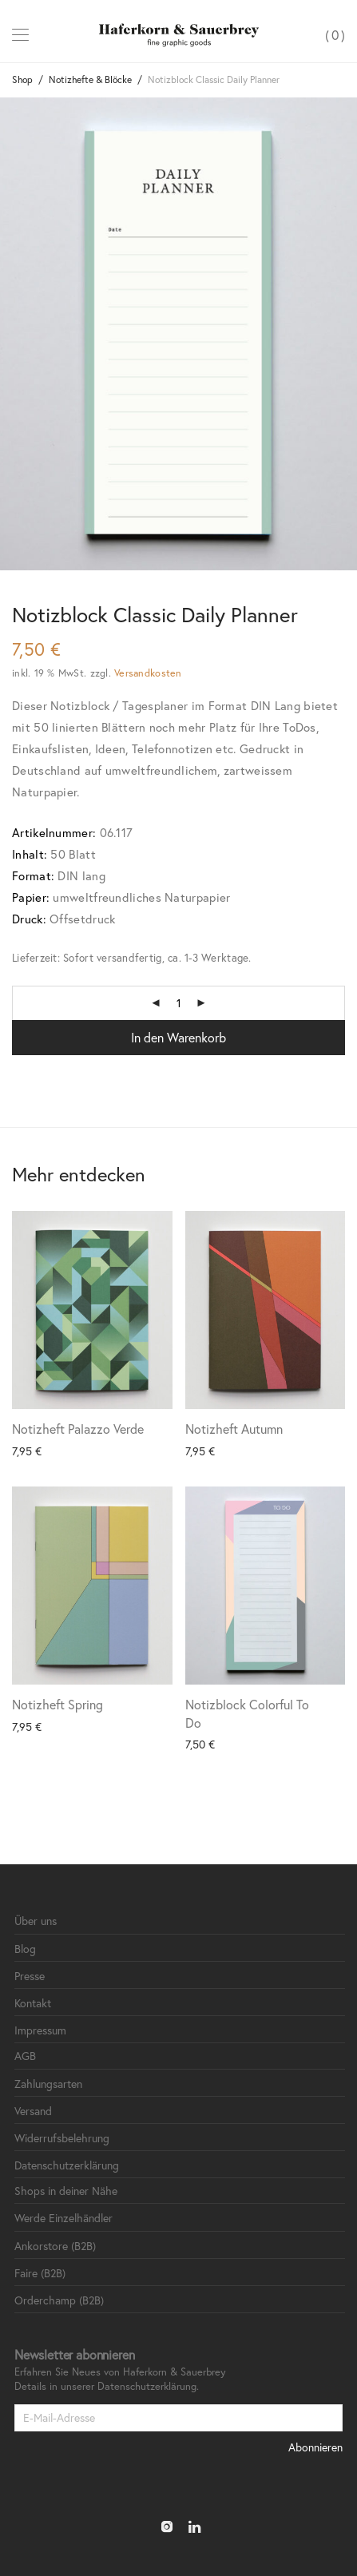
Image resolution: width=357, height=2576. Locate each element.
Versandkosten (147, 672)
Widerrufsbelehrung (61, 2137)
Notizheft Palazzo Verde (78, 1428)
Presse (29, 1975)
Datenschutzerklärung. (148, 2386)
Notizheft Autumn (234, 1428)
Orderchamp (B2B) (59, 2300)
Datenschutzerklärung (66, 2165)
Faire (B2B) (39, 2272)
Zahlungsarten (48, 2083)
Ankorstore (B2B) (55, 2245)
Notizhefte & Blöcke (90, 79)
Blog (25, 1948)
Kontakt (32, 2002)
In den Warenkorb (178, 1037)
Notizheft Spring (57, 1704)
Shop (22, 79)
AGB (25, 2055)
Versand (33, 2110)
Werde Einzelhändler (63, 2217)
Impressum (40, 2030)
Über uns (35, 1920)
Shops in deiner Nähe (65, 2190)
